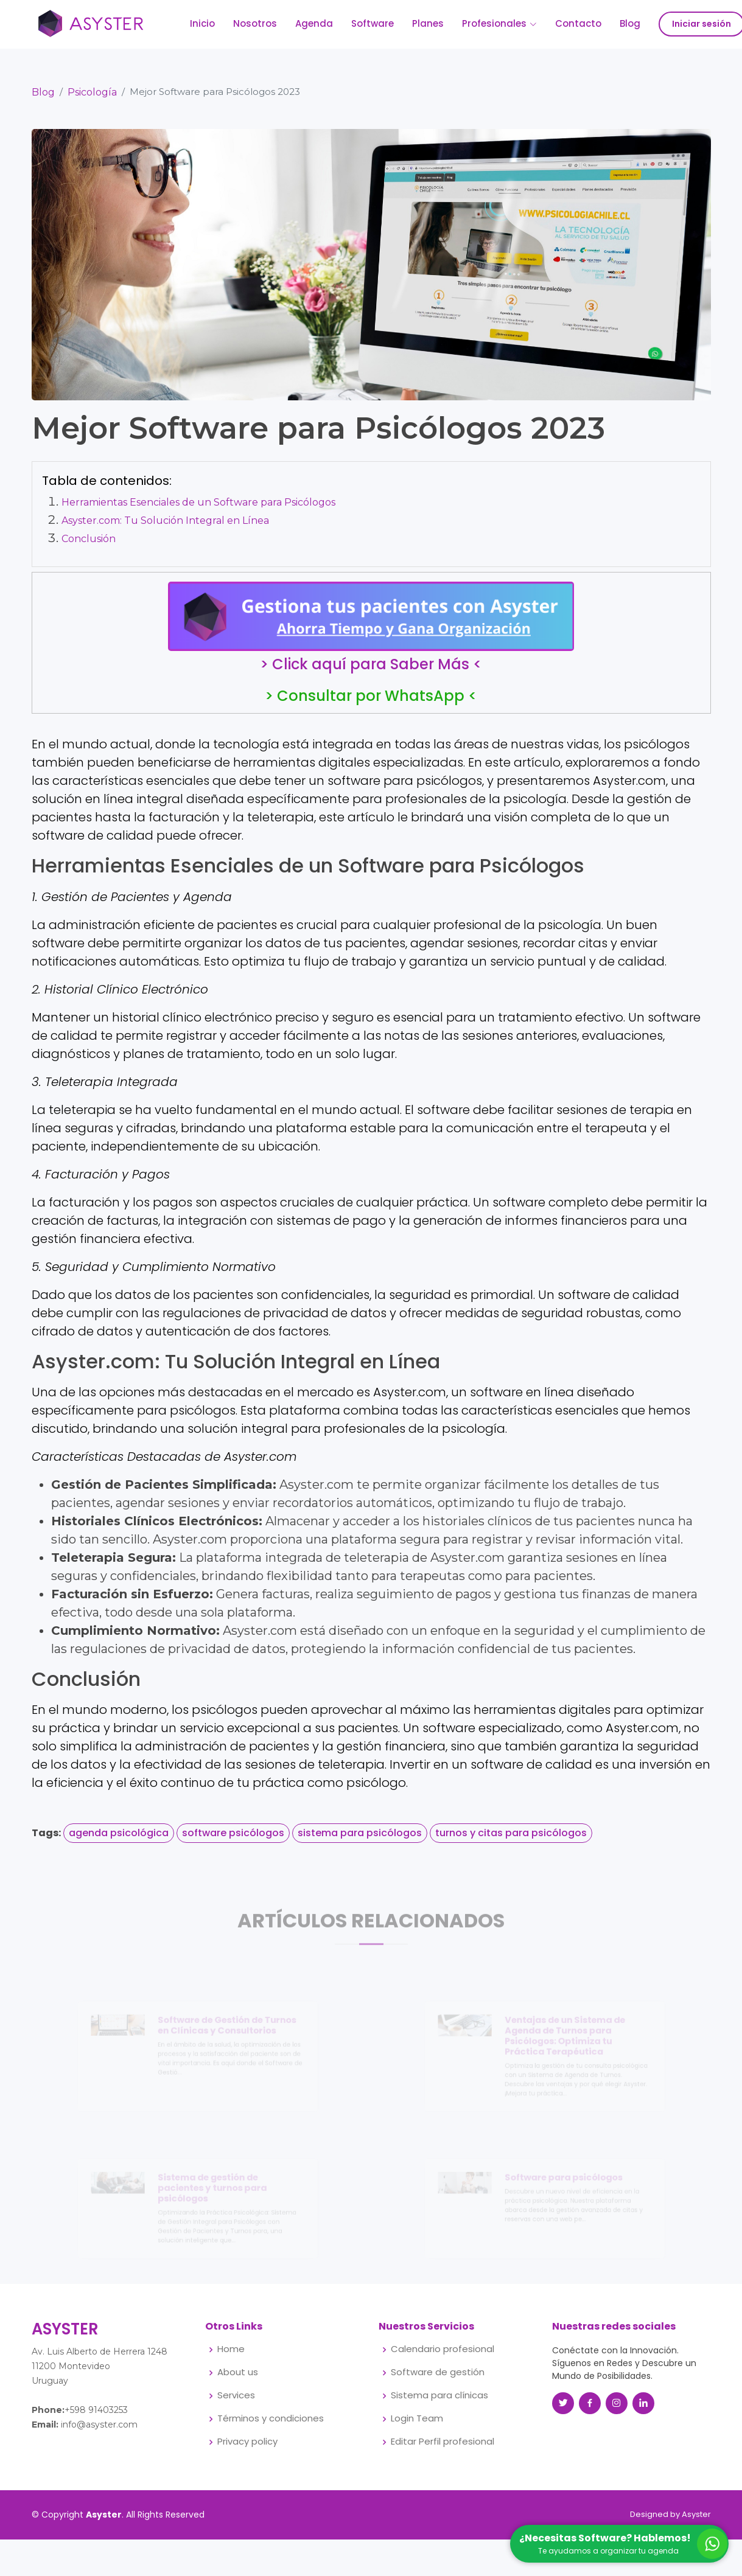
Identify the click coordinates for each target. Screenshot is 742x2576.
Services (236, 2395)
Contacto (578, 23)
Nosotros (255, 23)
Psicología (92, 99)
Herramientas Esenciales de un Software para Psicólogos (198, 509)
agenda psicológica (119, 1840)
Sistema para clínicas (439, 2395)
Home (231, 2349)
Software (372, 23)
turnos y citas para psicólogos (511, 1840)
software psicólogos (233, 1840)
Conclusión (88, 545)
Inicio (202, 23)
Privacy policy (247, 2441)
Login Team (417, 2418)
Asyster (696, 2514)
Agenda (314, 23)
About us (237, 2372)
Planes (428, 23)
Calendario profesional (442, 2349)
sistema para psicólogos (360, 1840)
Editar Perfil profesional (442, 2441)
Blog (630, 23)
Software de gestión (438, 2372)
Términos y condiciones (270, 2418)
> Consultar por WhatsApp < (371, 703)
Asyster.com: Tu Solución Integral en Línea (165, 527)
